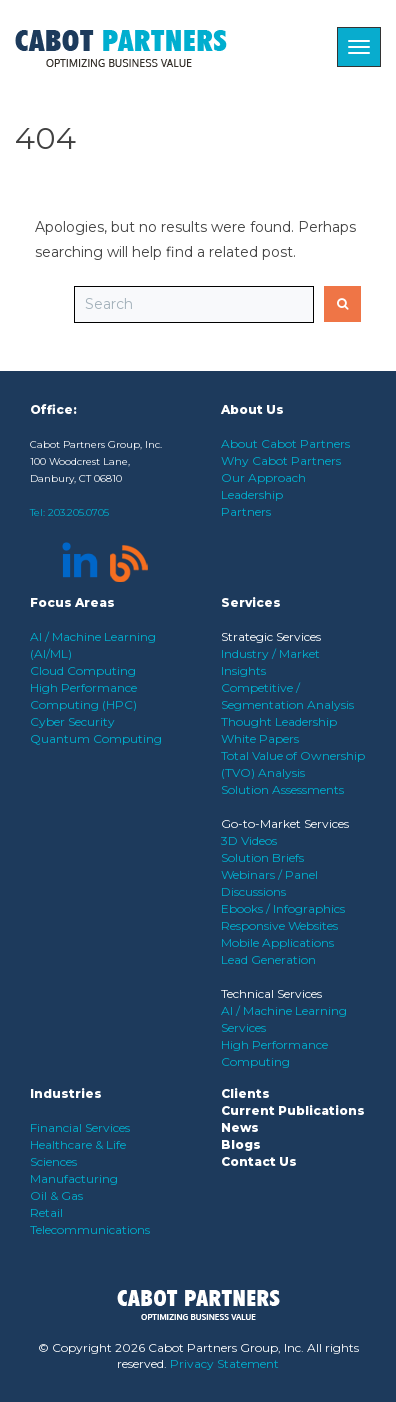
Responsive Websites (279, 925)
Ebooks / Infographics (283, 908)
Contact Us (259, 1161)
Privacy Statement (224, 1363)
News (240, 1127)
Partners (246, 511)
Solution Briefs (262, 857)
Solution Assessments (282, 789)
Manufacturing (74, 1178)
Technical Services (271, 993)
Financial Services (80, 1127)
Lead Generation (268, 959)
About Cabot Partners (285, 443)
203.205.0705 (78, 512)
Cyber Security (72, 721)
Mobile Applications (277, 942)
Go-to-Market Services (285, 823)
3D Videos (249, 840)
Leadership (252, 494)
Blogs (241, 1144)
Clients (245, 1093)
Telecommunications (90, 1229)
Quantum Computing (96, 738)
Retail (46, 1212)
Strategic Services (271, 636)
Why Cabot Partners (281, 460)
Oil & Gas (56, 1195)
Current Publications (293, 1110)
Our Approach (263, 477)
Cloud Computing (83, 670)
